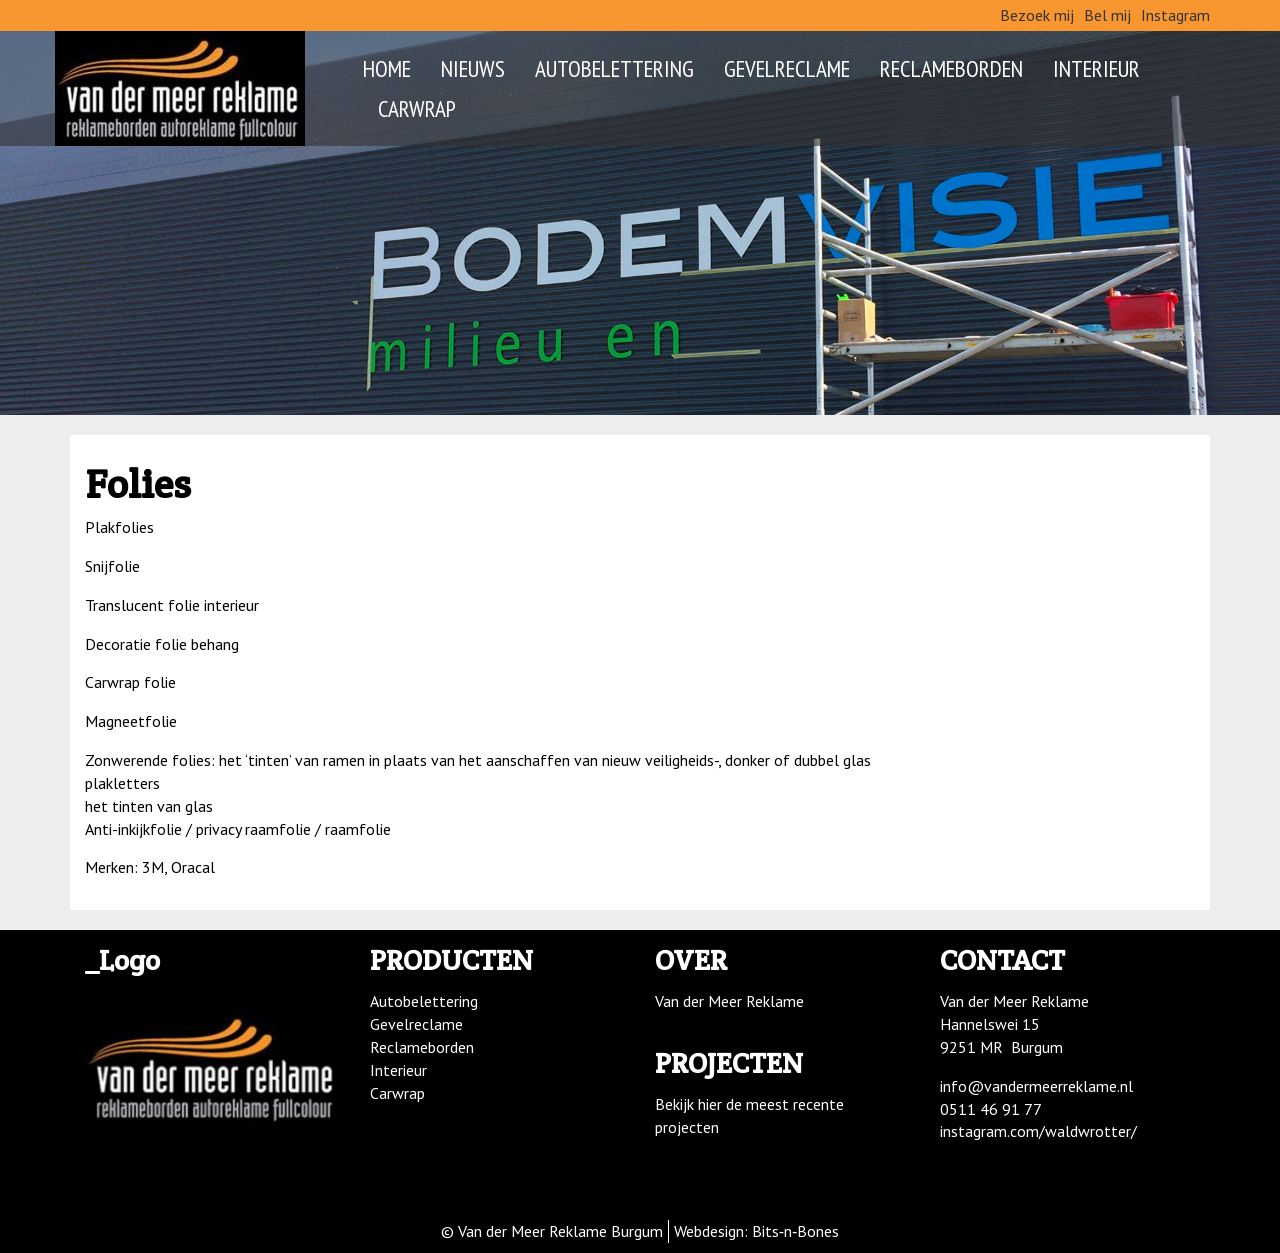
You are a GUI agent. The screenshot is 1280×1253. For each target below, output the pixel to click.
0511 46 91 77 (991, 1109)
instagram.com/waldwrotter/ (1038, 1131)
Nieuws (473, 68)
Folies (138, 483)
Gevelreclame (787, 68)
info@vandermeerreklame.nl (1036, 1086)
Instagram (1175, 15)
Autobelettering (614, 68)
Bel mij (1107, 15)
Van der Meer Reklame (729, 1001)
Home (387, 68)
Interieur (1096, 68)
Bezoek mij (1037, 15)
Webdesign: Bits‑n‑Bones (757, 1231)
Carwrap (417, 108)
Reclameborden (951, 68)
